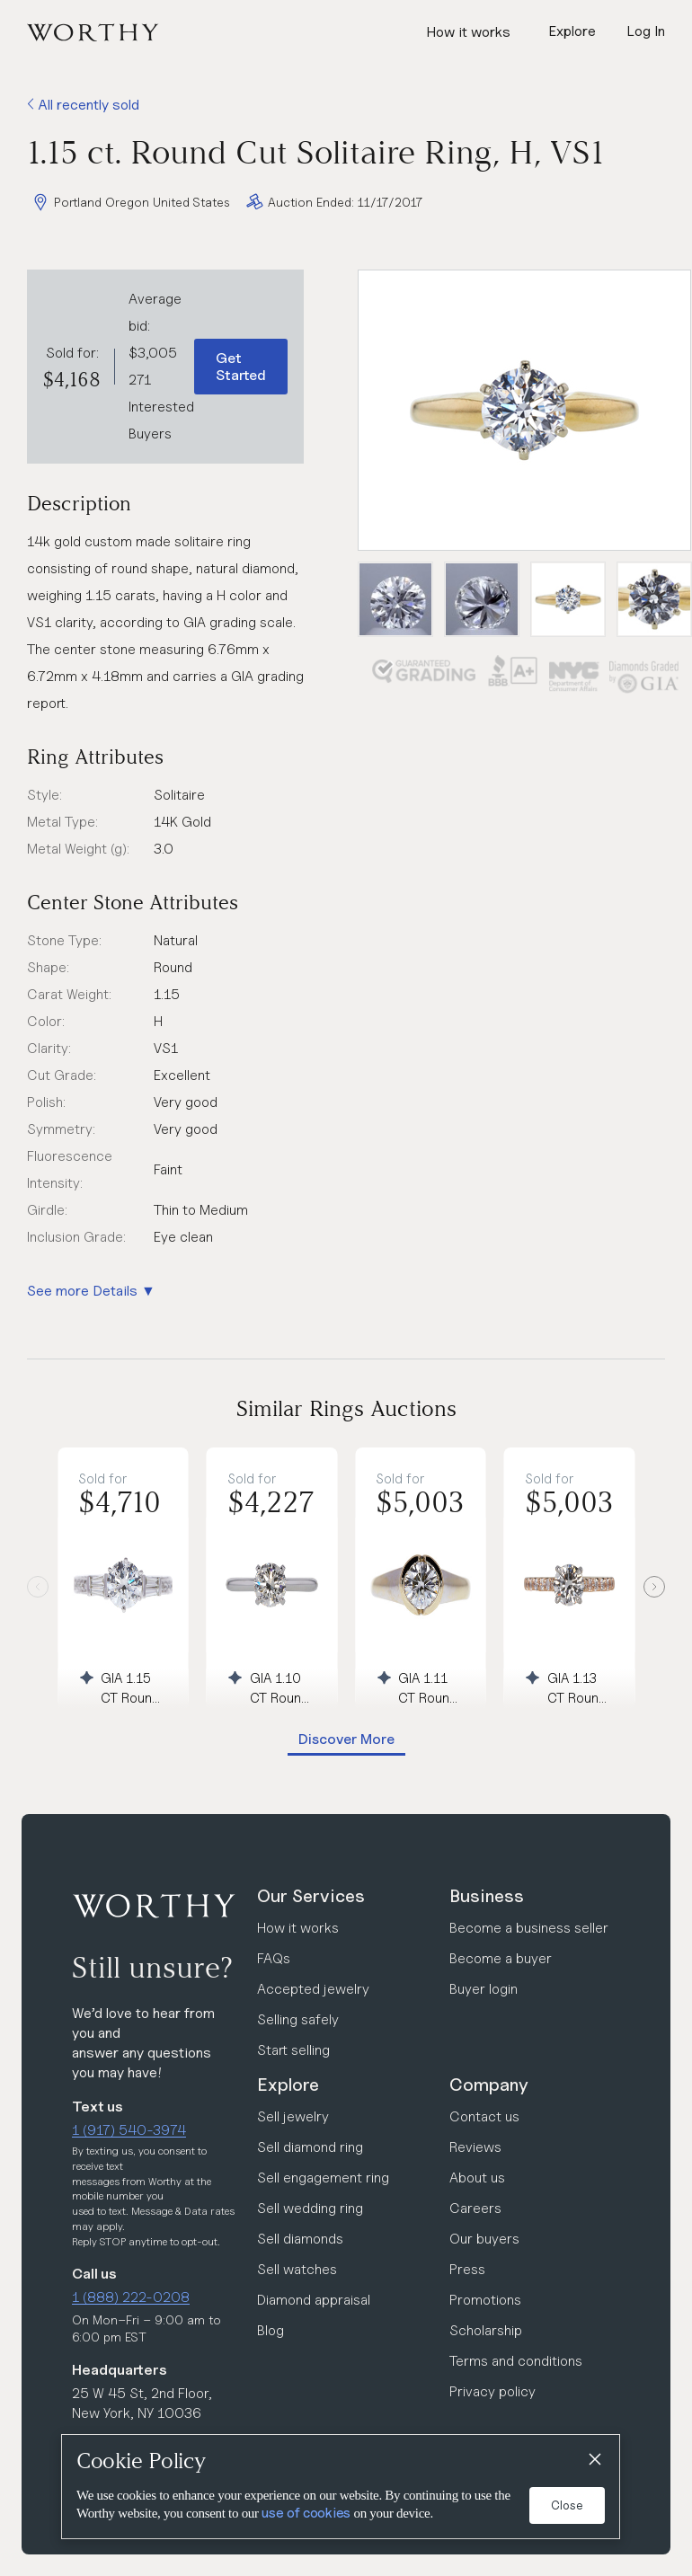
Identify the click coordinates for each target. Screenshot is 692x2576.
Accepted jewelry (313, 1988)
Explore (288, 2084)
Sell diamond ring (310, 2147)
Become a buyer (500, 1958)
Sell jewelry (293, 2116)
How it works (468, 31)
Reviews (475, 2147)
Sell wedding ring (310, 2208)
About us (477, 2177)
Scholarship (485, 2330)
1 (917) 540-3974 (129, 2129)
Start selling (293, 2049)
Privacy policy (492, 2391)
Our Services (311, 1896)
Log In (645, 31)
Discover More (346, 1739)
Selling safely (298, 2019)
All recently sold (83, 104)
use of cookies (306, 2513)
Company (488, 2084)
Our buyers (484, 2238)
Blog (270, 2330)
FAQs (273, 1958)
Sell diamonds (300, 2238)
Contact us (484, 2116)
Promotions (485, 2299)
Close (567, 2505)
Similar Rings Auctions (346, 1408)
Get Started (241, 367)
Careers (475, 2208)
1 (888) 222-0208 (131, 2297)
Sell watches (297, 2269)
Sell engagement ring (323, 2177)
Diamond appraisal (313, 2299)
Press (467, 2269)
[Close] (594, 2460)
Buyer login (483, 1988)
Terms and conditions (515, 2360)
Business (486, 1896)
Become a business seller (528, 1927)
